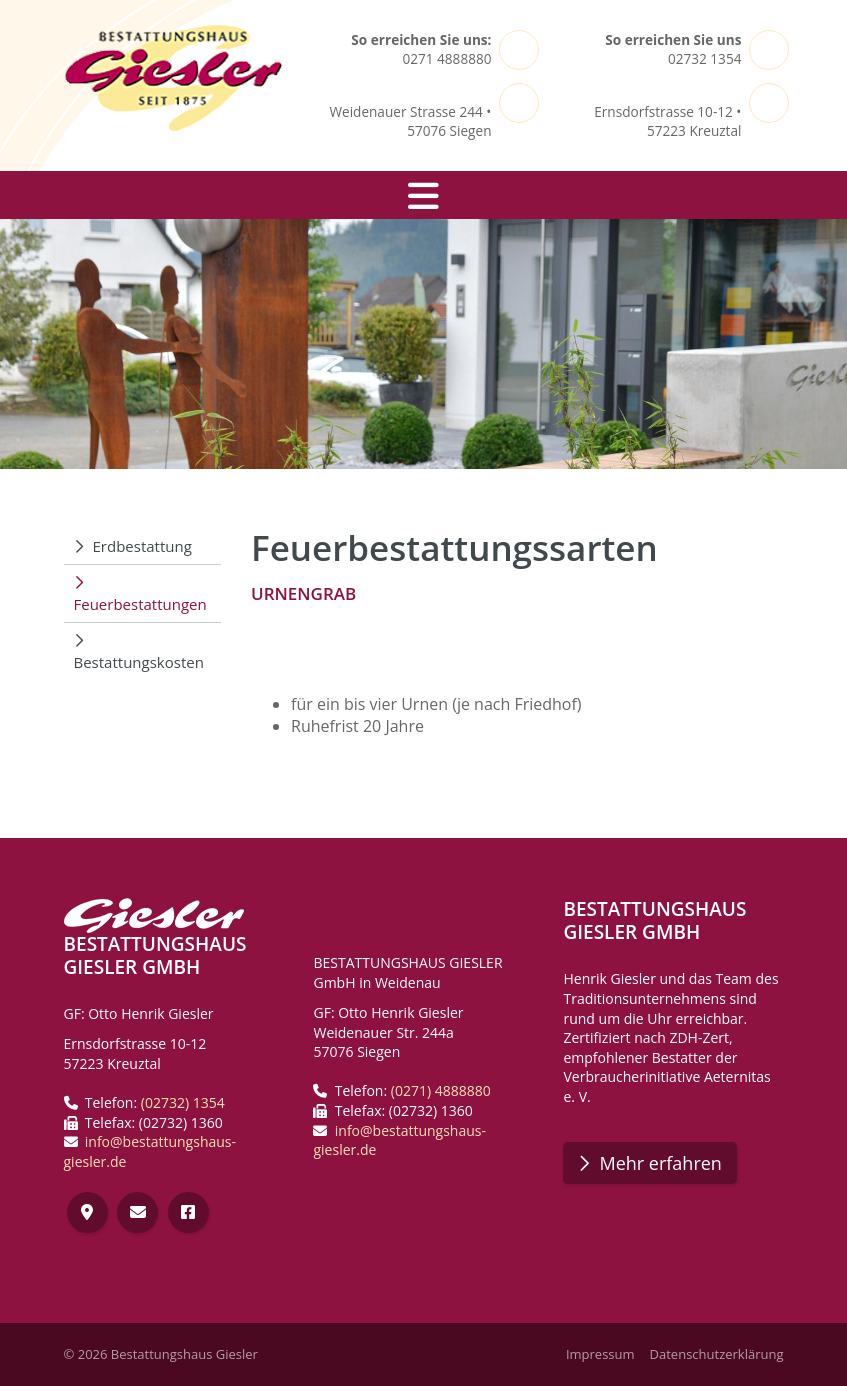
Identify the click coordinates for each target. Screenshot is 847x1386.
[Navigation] (424, 195)
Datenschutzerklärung (717, 1354)
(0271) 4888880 (441, 1090)
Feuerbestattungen (140, 604)
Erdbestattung (142, 546)
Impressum (600, 1354)
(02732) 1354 (183, 1102)
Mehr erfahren (660, 1163)
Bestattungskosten (139, 662)
